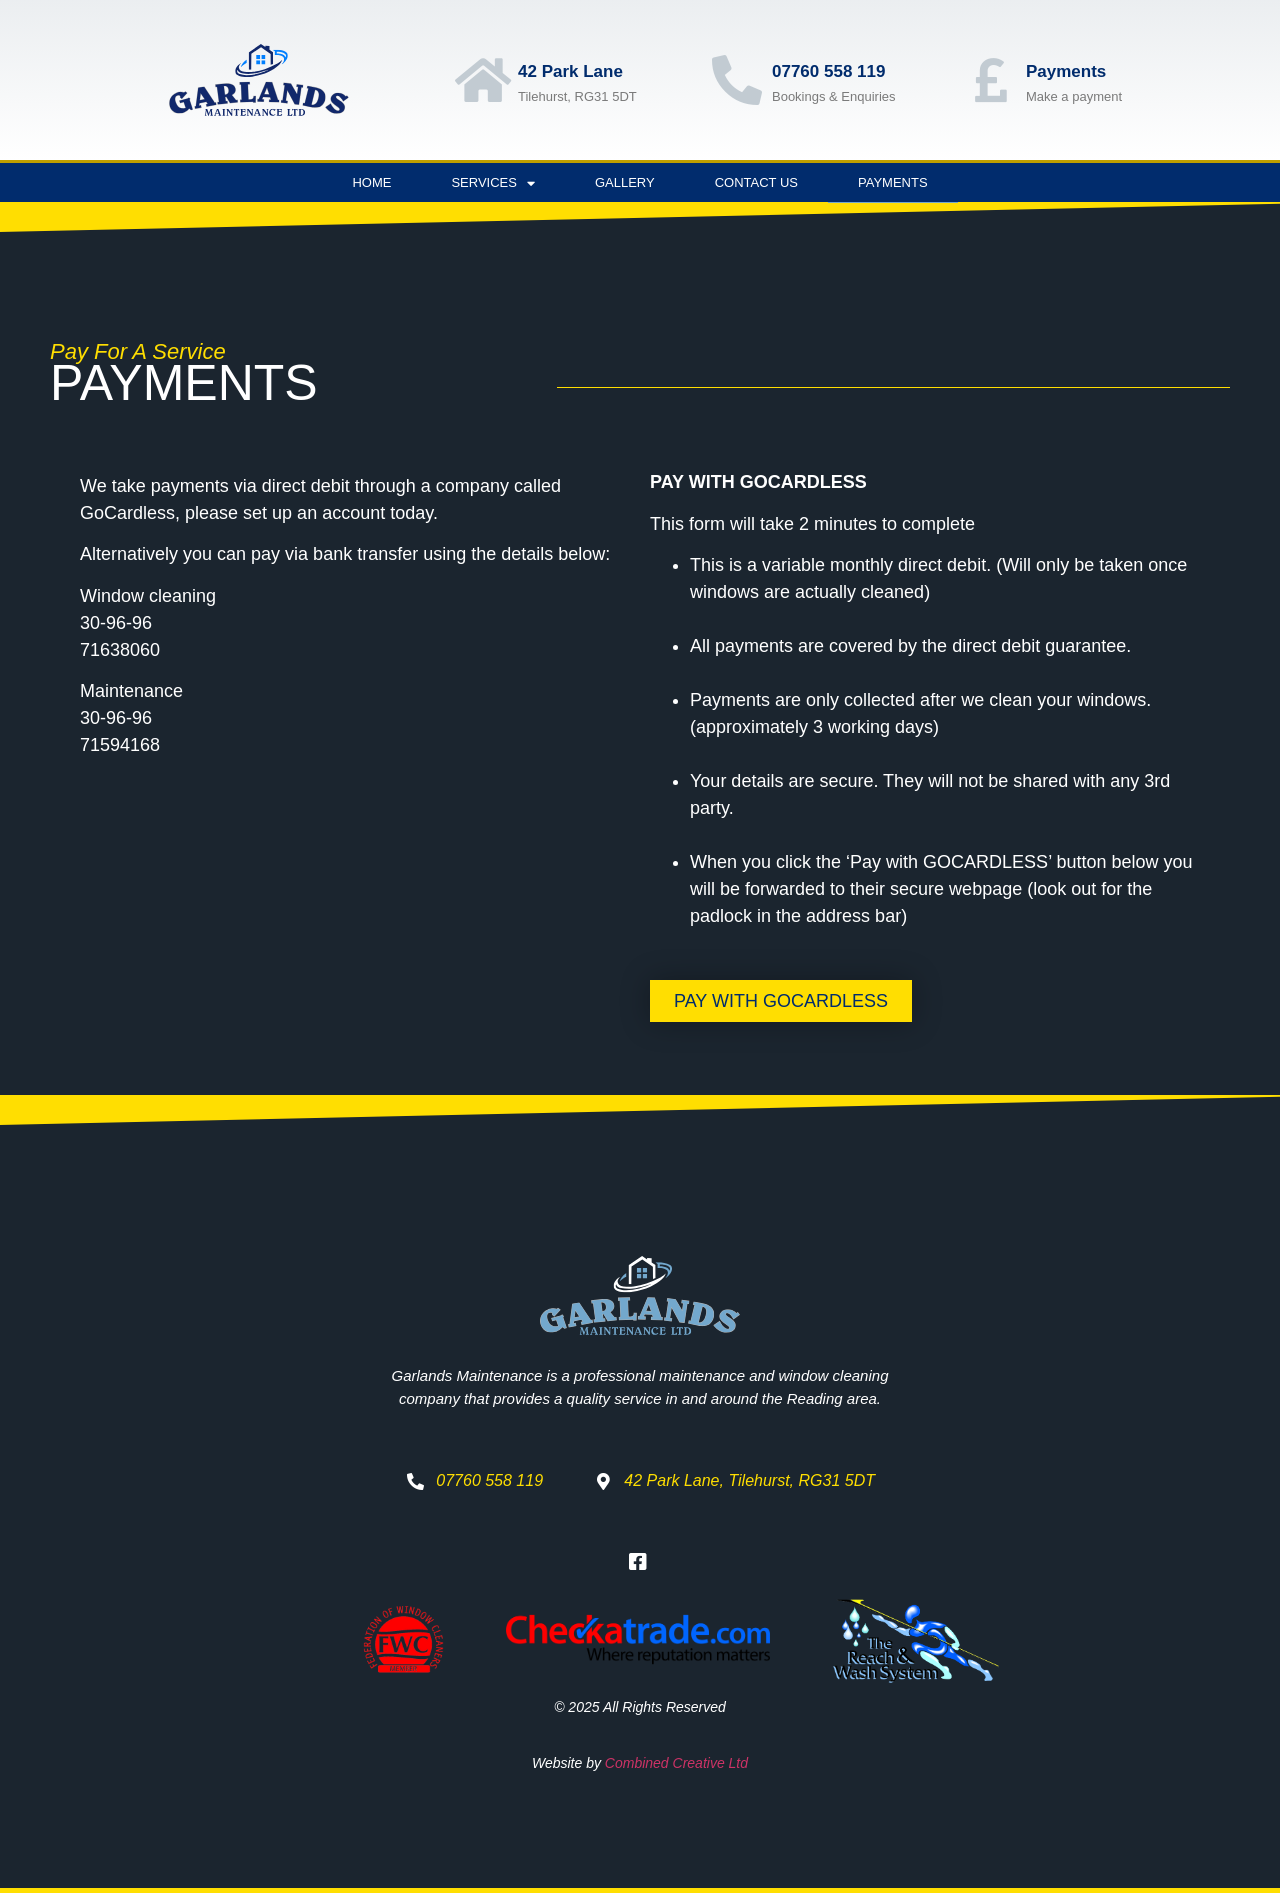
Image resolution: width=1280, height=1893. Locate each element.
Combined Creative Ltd (676, 1763)
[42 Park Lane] (483, 80)
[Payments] (991, 80)
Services (493, 183)
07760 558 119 (828, 71)
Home (371, 182)
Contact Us (756, 182)
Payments (1066, 71)
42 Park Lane (570, 71)
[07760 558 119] (737, 80)
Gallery (625, 182)
